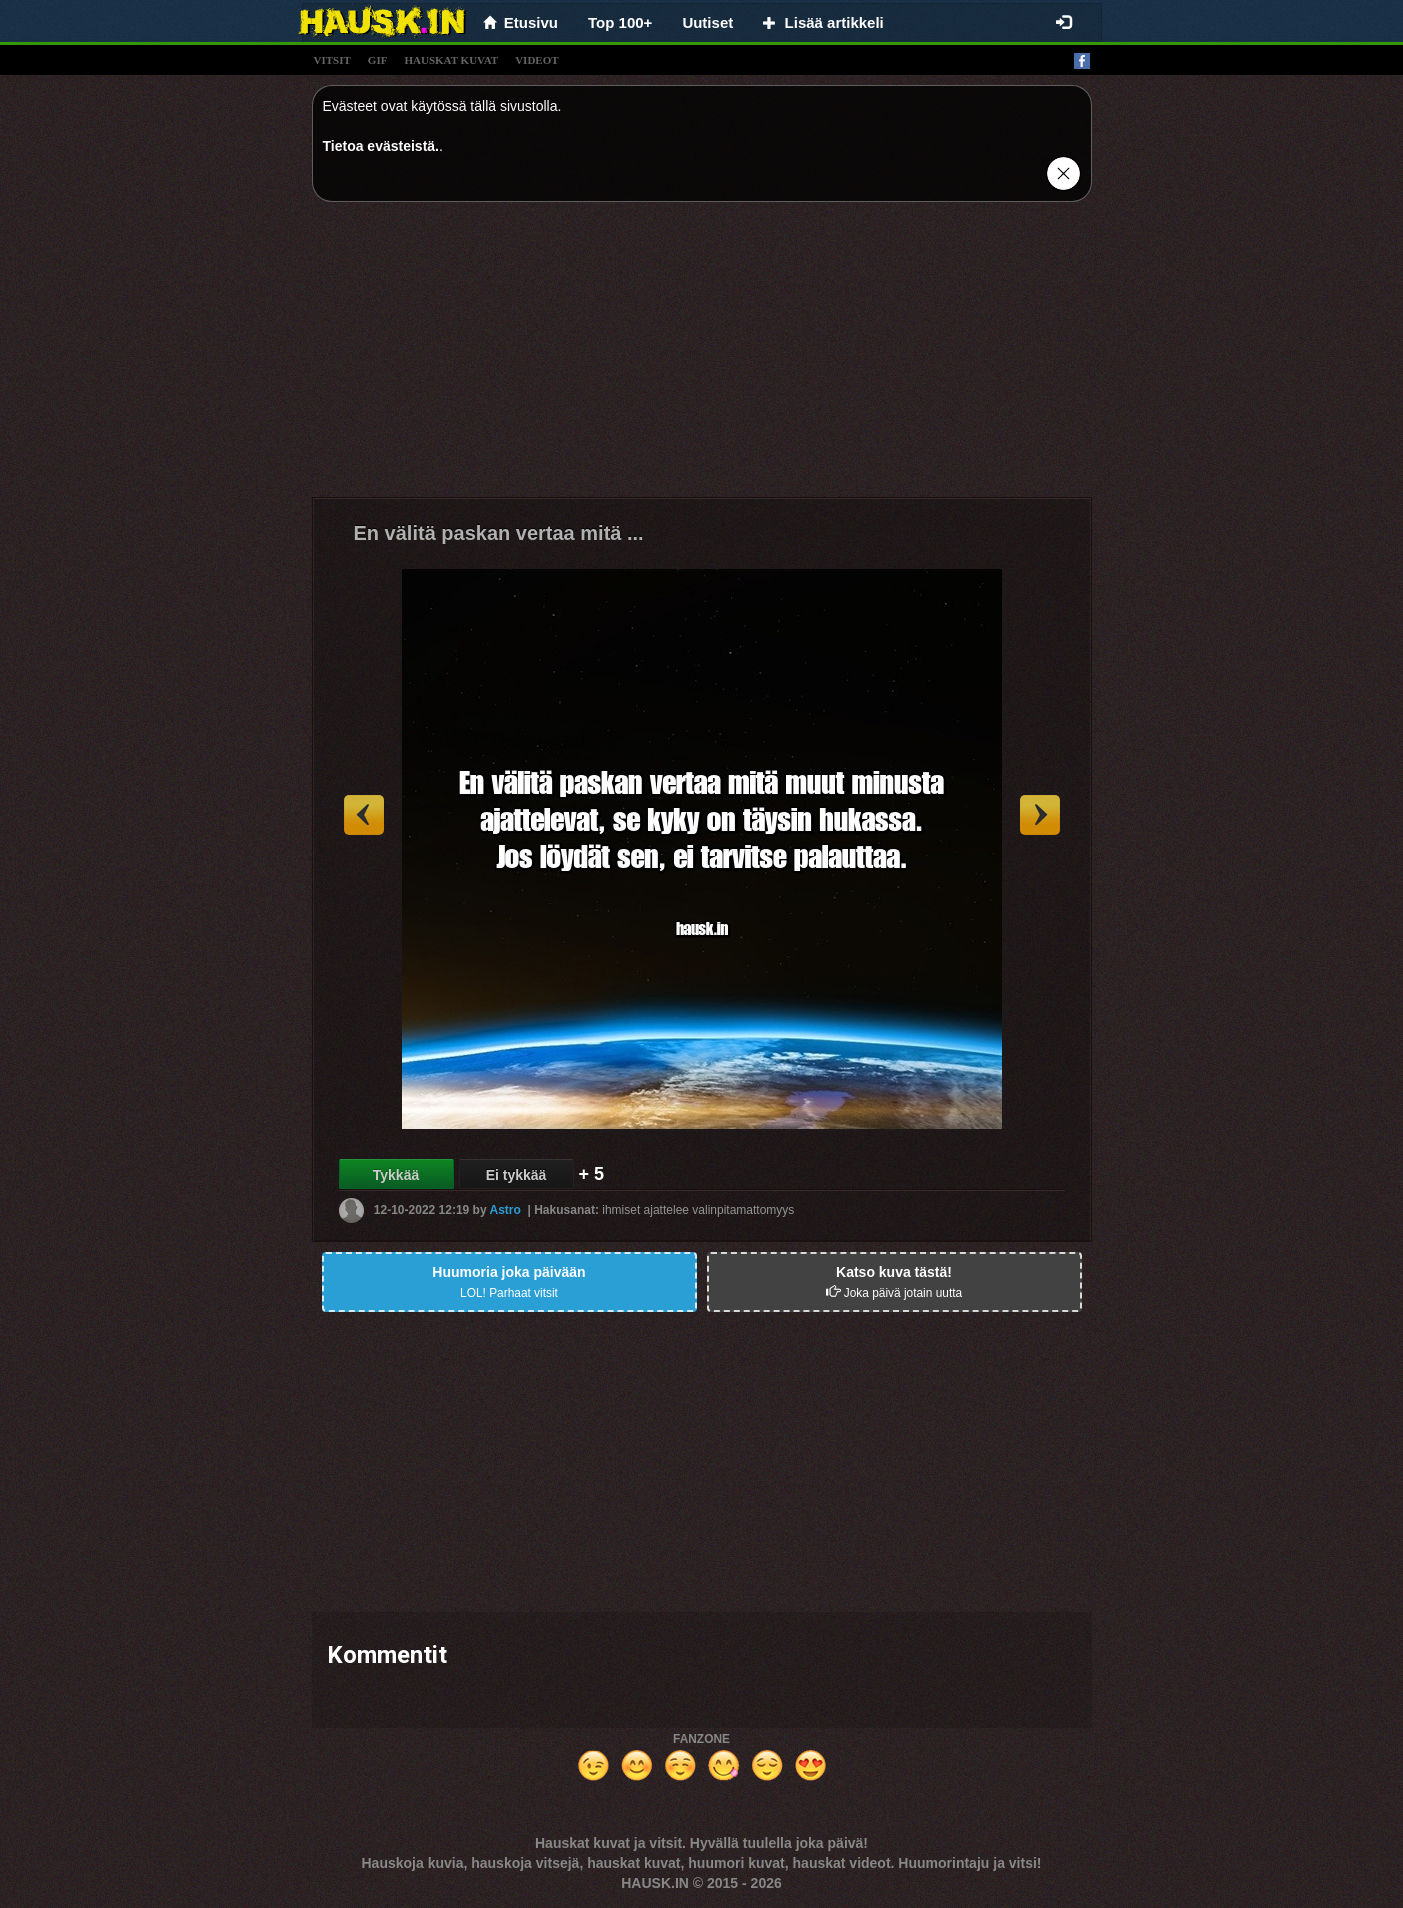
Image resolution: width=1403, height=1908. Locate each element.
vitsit (332, 60)
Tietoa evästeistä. (381, 146)
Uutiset (707, 22)
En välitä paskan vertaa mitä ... (499, 533)
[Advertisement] (702, 357)
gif (378, 60)
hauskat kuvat (451, 60)
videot (536, 60)
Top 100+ (620, 22)
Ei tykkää (516, 1175)
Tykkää (396, 1175)
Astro (505, 1210)
